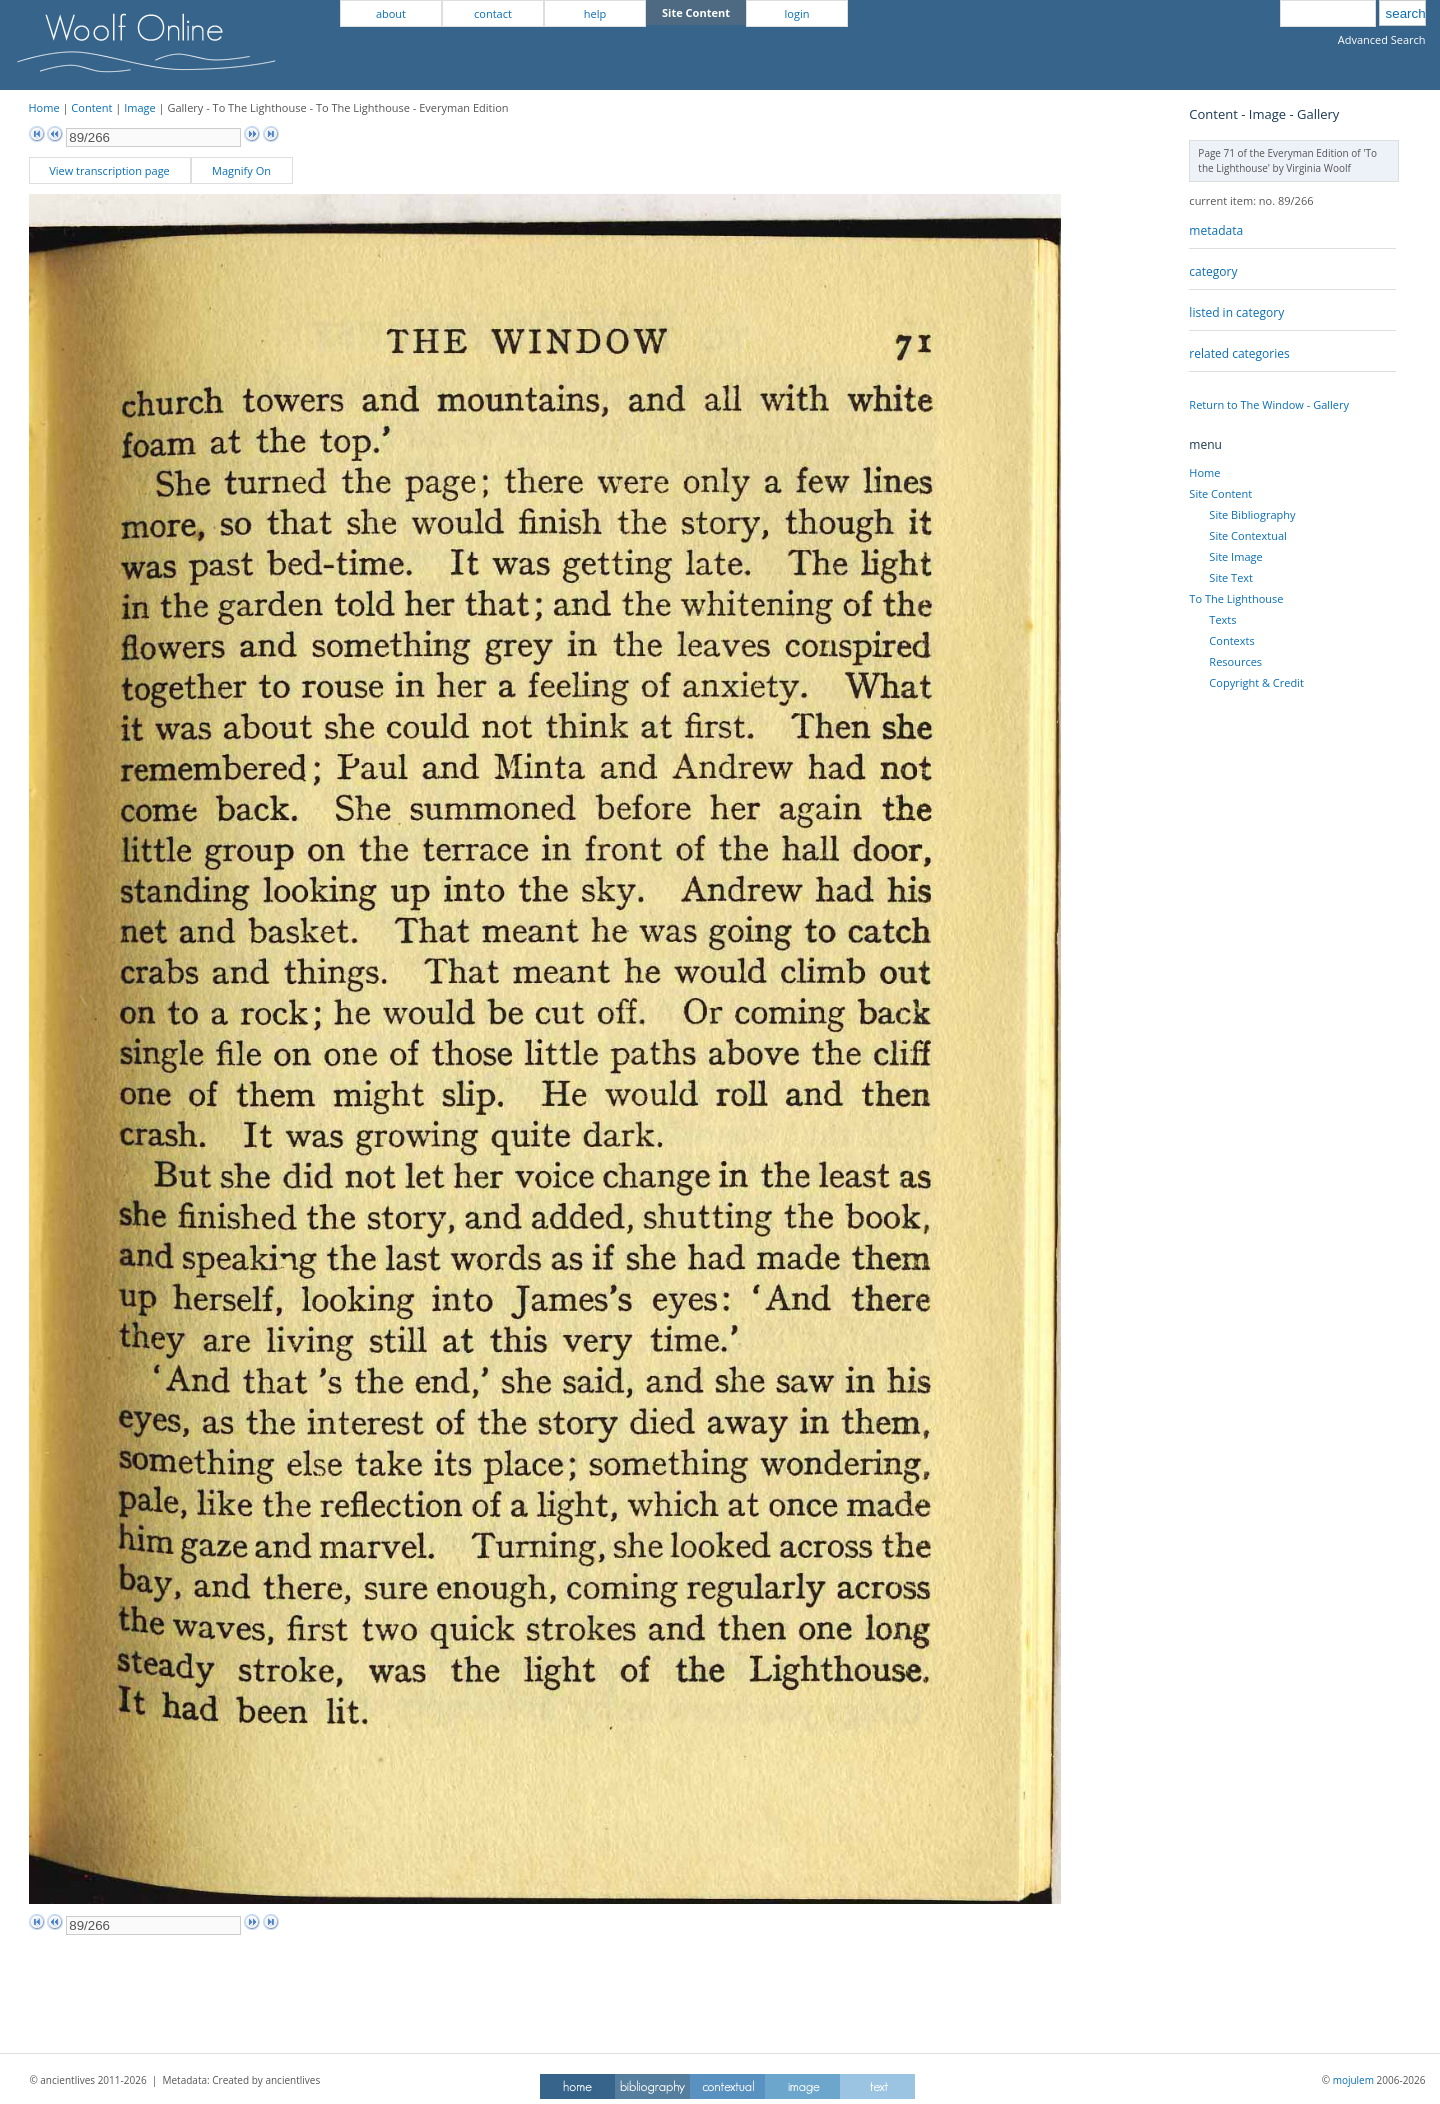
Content (91, 107)
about (391, 13)
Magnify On (241, 170)
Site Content (1220, 493)
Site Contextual (1247, 535)
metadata (1216, 230)
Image (140, 107)
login (797, 13)
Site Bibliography (1252, 514)
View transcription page (109, 170)
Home (44, 107)
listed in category (1236, 312)
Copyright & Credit (1256, 682)
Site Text (1231, 577)
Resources (1235, 661)
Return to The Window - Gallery (1269, 404)
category (1213, 271)
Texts (1222, 619)
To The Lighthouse (1236, 598)
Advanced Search (1382, 39)
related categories (1239, 353)
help (595, 13)
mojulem (1353, 2080)
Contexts (1231, 640)
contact (493, 13)
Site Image (1235, 556)
